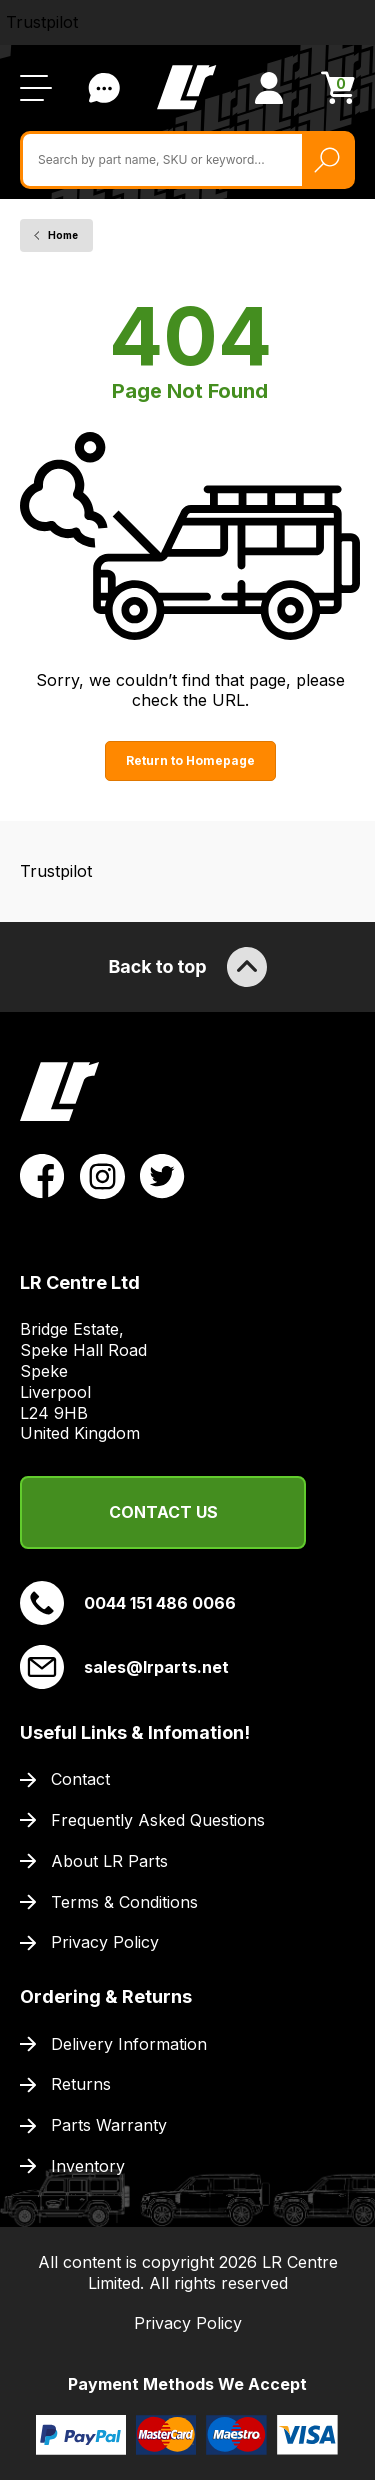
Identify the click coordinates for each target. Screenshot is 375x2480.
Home (63, 235)
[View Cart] (338, 87)
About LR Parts (109, 1861)
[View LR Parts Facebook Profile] (42, 1175)
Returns (81, 2084)
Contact (80, 1779)
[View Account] (269, 88)
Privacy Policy (105, 1942)
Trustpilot (42, 22)
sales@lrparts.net (124, 1667)
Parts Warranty (109, 2125)
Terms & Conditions (124, 1902)
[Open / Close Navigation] (36, 88)
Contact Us (163, 1512)
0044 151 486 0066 (128, 1603)
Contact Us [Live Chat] (104, 88)
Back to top (187, 967)
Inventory (88, 2166)
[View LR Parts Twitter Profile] (162, 1175)
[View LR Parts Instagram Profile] (102, 1175)
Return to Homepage (190, 760)
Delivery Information (129, 2044)
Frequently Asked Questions (158, 1820)
